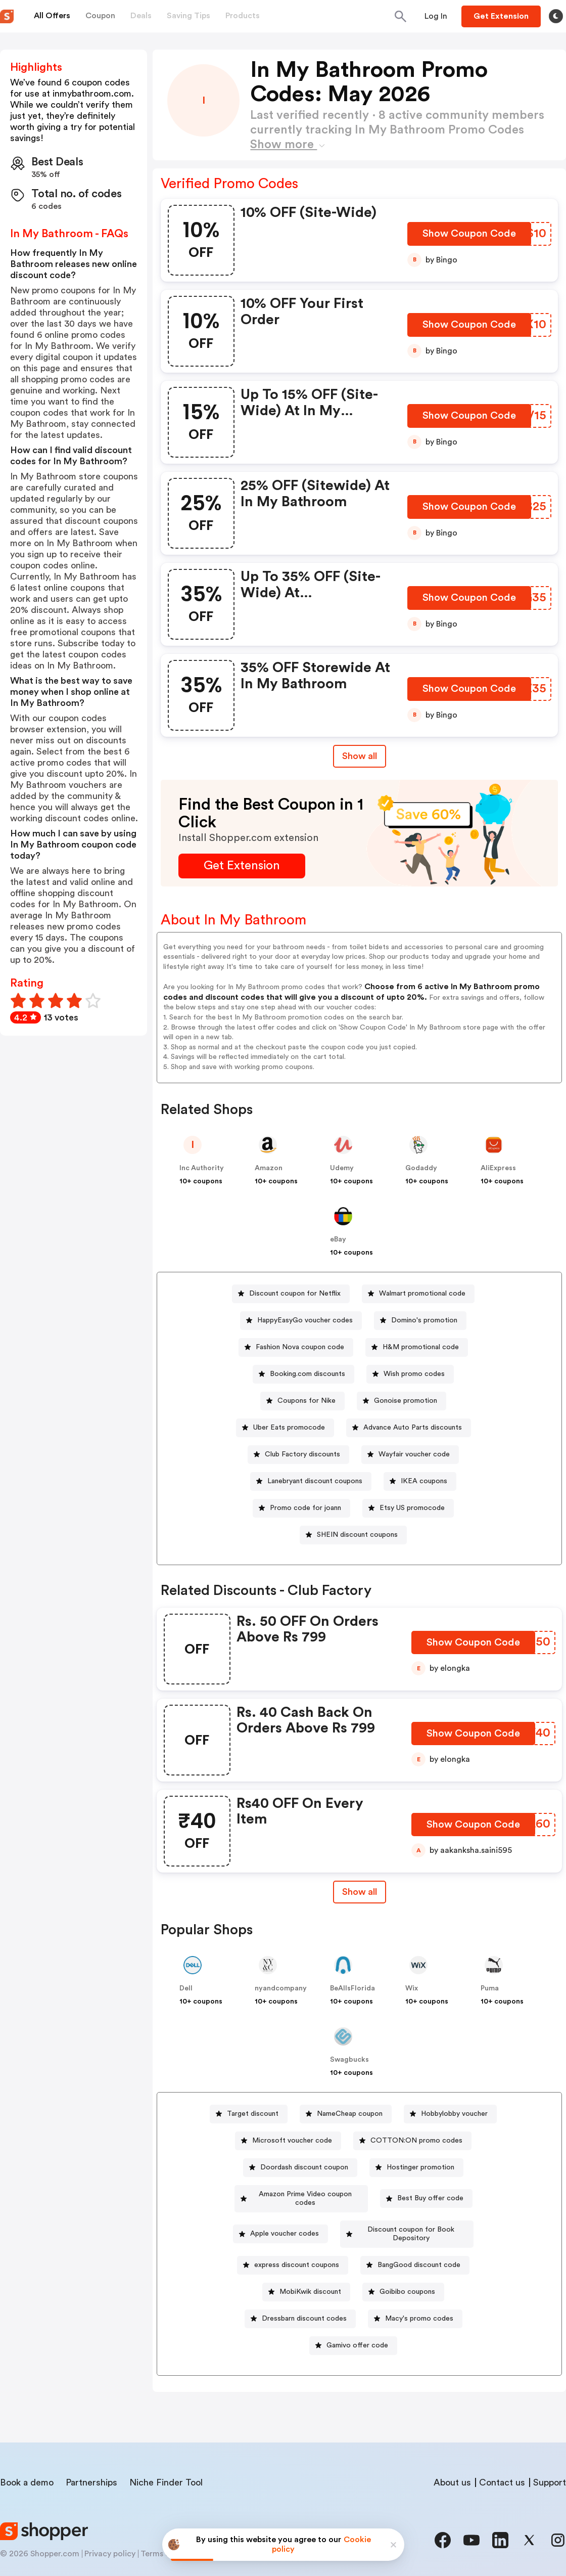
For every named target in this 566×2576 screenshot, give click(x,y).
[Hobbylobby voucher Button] (450, 2114)
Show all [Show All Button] (359, 756)
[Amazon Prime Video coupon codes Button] (301, 2194)
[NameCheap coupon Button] (346, 2114)
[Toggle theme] (556, 16)
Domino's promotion (424, 1320)
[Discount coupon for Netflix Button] (291, 1293)
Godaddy (421, 1168)
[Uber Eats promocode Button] (285, 1427)
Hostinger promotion (420, 2167)
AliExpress (498, 1168)
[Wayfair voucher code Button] (410, 1454)
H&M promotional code (421, 1347)
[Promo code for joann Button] (301, 1508)
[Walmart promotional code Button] (418, 1293)
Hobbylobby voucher (454, 2113)
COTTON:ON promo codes (416, 2140)
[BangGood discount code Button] (414, 2248)
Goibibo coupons (407, 2274)
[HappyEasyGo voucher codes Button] (301, 1320)
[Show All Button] (359, 1892)
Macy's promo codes (419, 2301)
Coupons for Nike (306, 1400)
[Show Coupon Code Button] (469, 237)
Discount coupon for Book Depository (411, 2221)
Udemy (342, 1168)
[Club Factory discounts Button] (298, 1454)
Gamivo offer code (357, 2328)
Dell (186, 1988)
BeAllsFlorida (352, 1988)
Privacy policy (109, 2537)
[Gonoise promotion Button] (401, 1401)
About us (452, 2465)
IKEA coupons (424, 1481)
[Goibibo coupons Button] (403, 2275)
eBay (338, 1239)
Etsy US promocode (412, 1508)
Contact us (502, 2465)
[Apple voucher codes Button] (271, 2221)
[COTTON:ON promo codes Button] (412, 2140)
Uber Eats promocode (289, 1427)
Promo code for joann (305, 1508)
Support (549, 2465)
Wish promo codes (414, 1374)
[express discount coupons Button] (292, 2248)
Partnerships (91, 2465)
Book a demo (27, 2465)
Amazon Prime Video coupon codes (305, 2194)
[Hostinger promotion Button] (416, 2167)
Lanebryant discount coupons (314, 1481)
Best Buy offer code (434, 2194)
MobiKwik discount (310, 2274)
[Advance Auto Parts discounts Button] (408, 1427)
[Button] (435, 16)
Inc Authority (201, 1168)
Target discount (252, 2113)
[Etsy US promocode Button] (408, 1508)
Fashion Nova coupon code (300, 1347)
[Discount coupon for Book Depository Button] (407, 2221)
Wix (411, 1988)
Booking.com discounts (307, 1374)
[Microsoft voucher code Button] (288, 2140)
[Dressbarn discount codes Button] (300, 2301)
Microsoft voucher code (292, 2140)
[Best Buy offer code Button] (430, 2194)
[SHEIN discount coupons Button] (353, 1535)
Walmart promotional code (422, 1293)
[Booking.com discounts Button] (303, 1374)
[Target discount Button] (249, 2114)
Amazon (268, 1168)
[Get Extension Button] (241, 866)
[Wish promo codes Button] (410, 1374)
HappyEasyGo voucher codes (305, 1320)
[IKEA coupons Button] (420, 1481)
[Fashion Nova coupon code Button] (296, 1347)
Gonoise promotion (405, 1400)
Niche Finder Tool (166, 2465)
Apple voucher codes (275, 2221)
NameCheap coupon (350, 2113)
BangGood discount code (419, 2247)
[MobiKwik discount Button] (306, 2275)
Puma (490, 1988)
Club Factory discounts (302, 1454)
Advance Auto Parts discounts (412, 1427)
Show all (359, 1891)
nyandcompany (281, 1988)
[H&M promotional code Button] (416, 1347)
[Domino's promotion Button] (420, 1320)
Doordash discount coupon (304, 2167)
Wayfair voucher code (414, 1454)
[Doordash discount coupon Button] (300, 2167)
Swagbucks (349, 2059)
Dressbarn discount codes (304, 2301)
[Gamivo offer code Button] (353, 2328)
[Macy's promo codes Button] (415, 2301)
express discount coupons (296, 2247)
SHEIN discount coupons (357, 1534)
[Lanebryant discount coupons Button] (310, 1481)
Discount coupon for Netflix (295, 1293)
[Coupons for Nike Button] (302, 1401)
